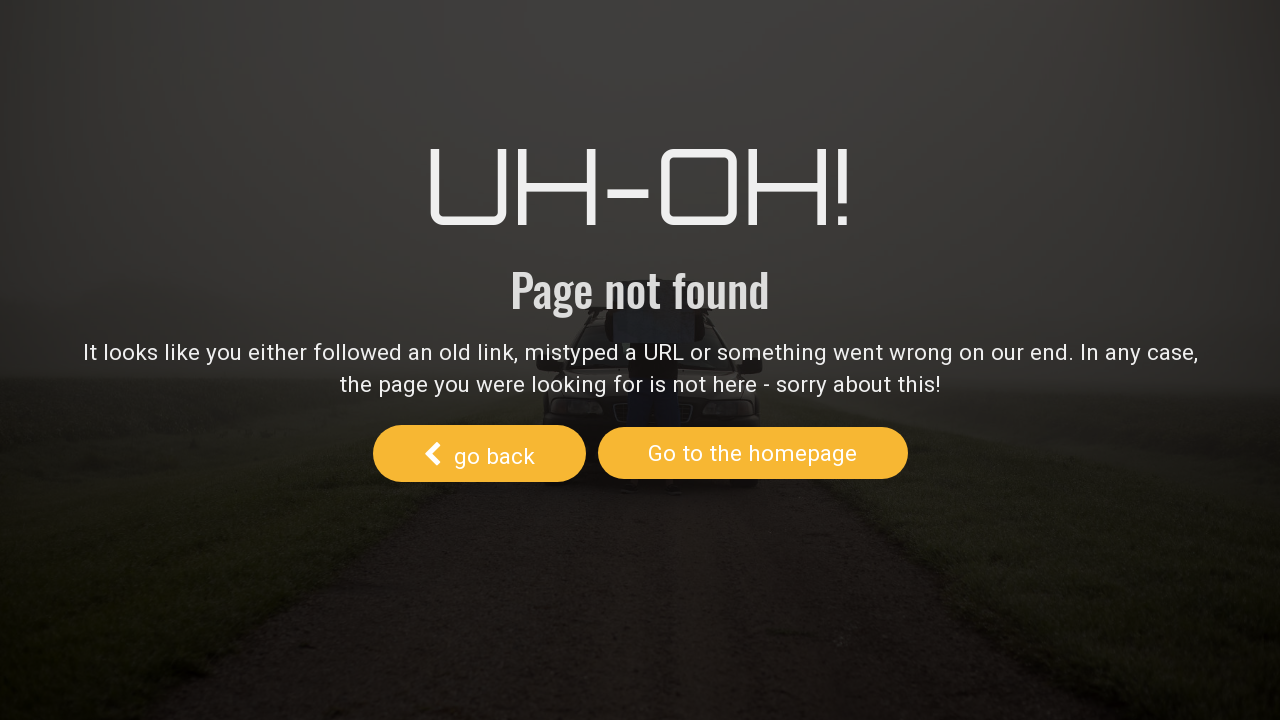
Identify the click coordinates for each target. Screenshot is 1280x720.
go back (479, 452)
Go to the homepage (752, 453)
